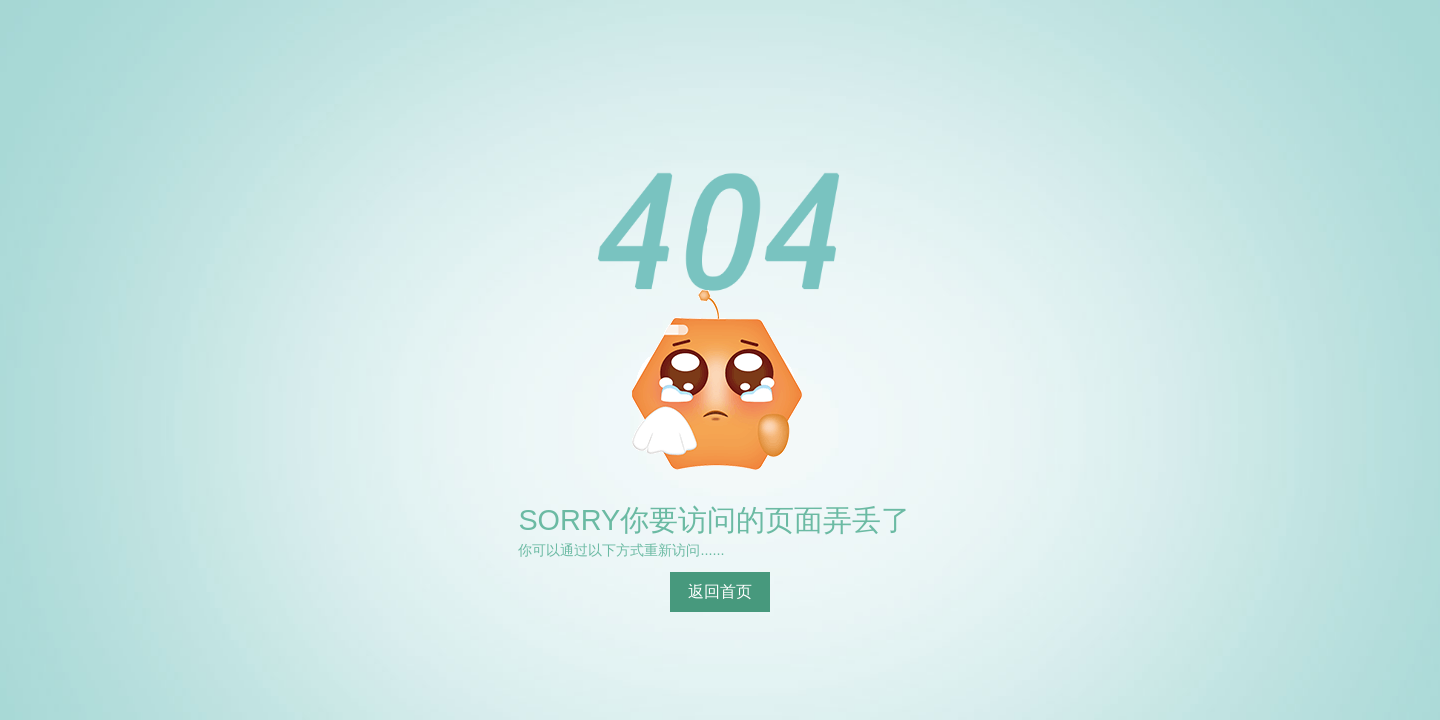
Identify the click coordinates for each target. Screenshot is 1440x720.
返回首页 (720, 591)
